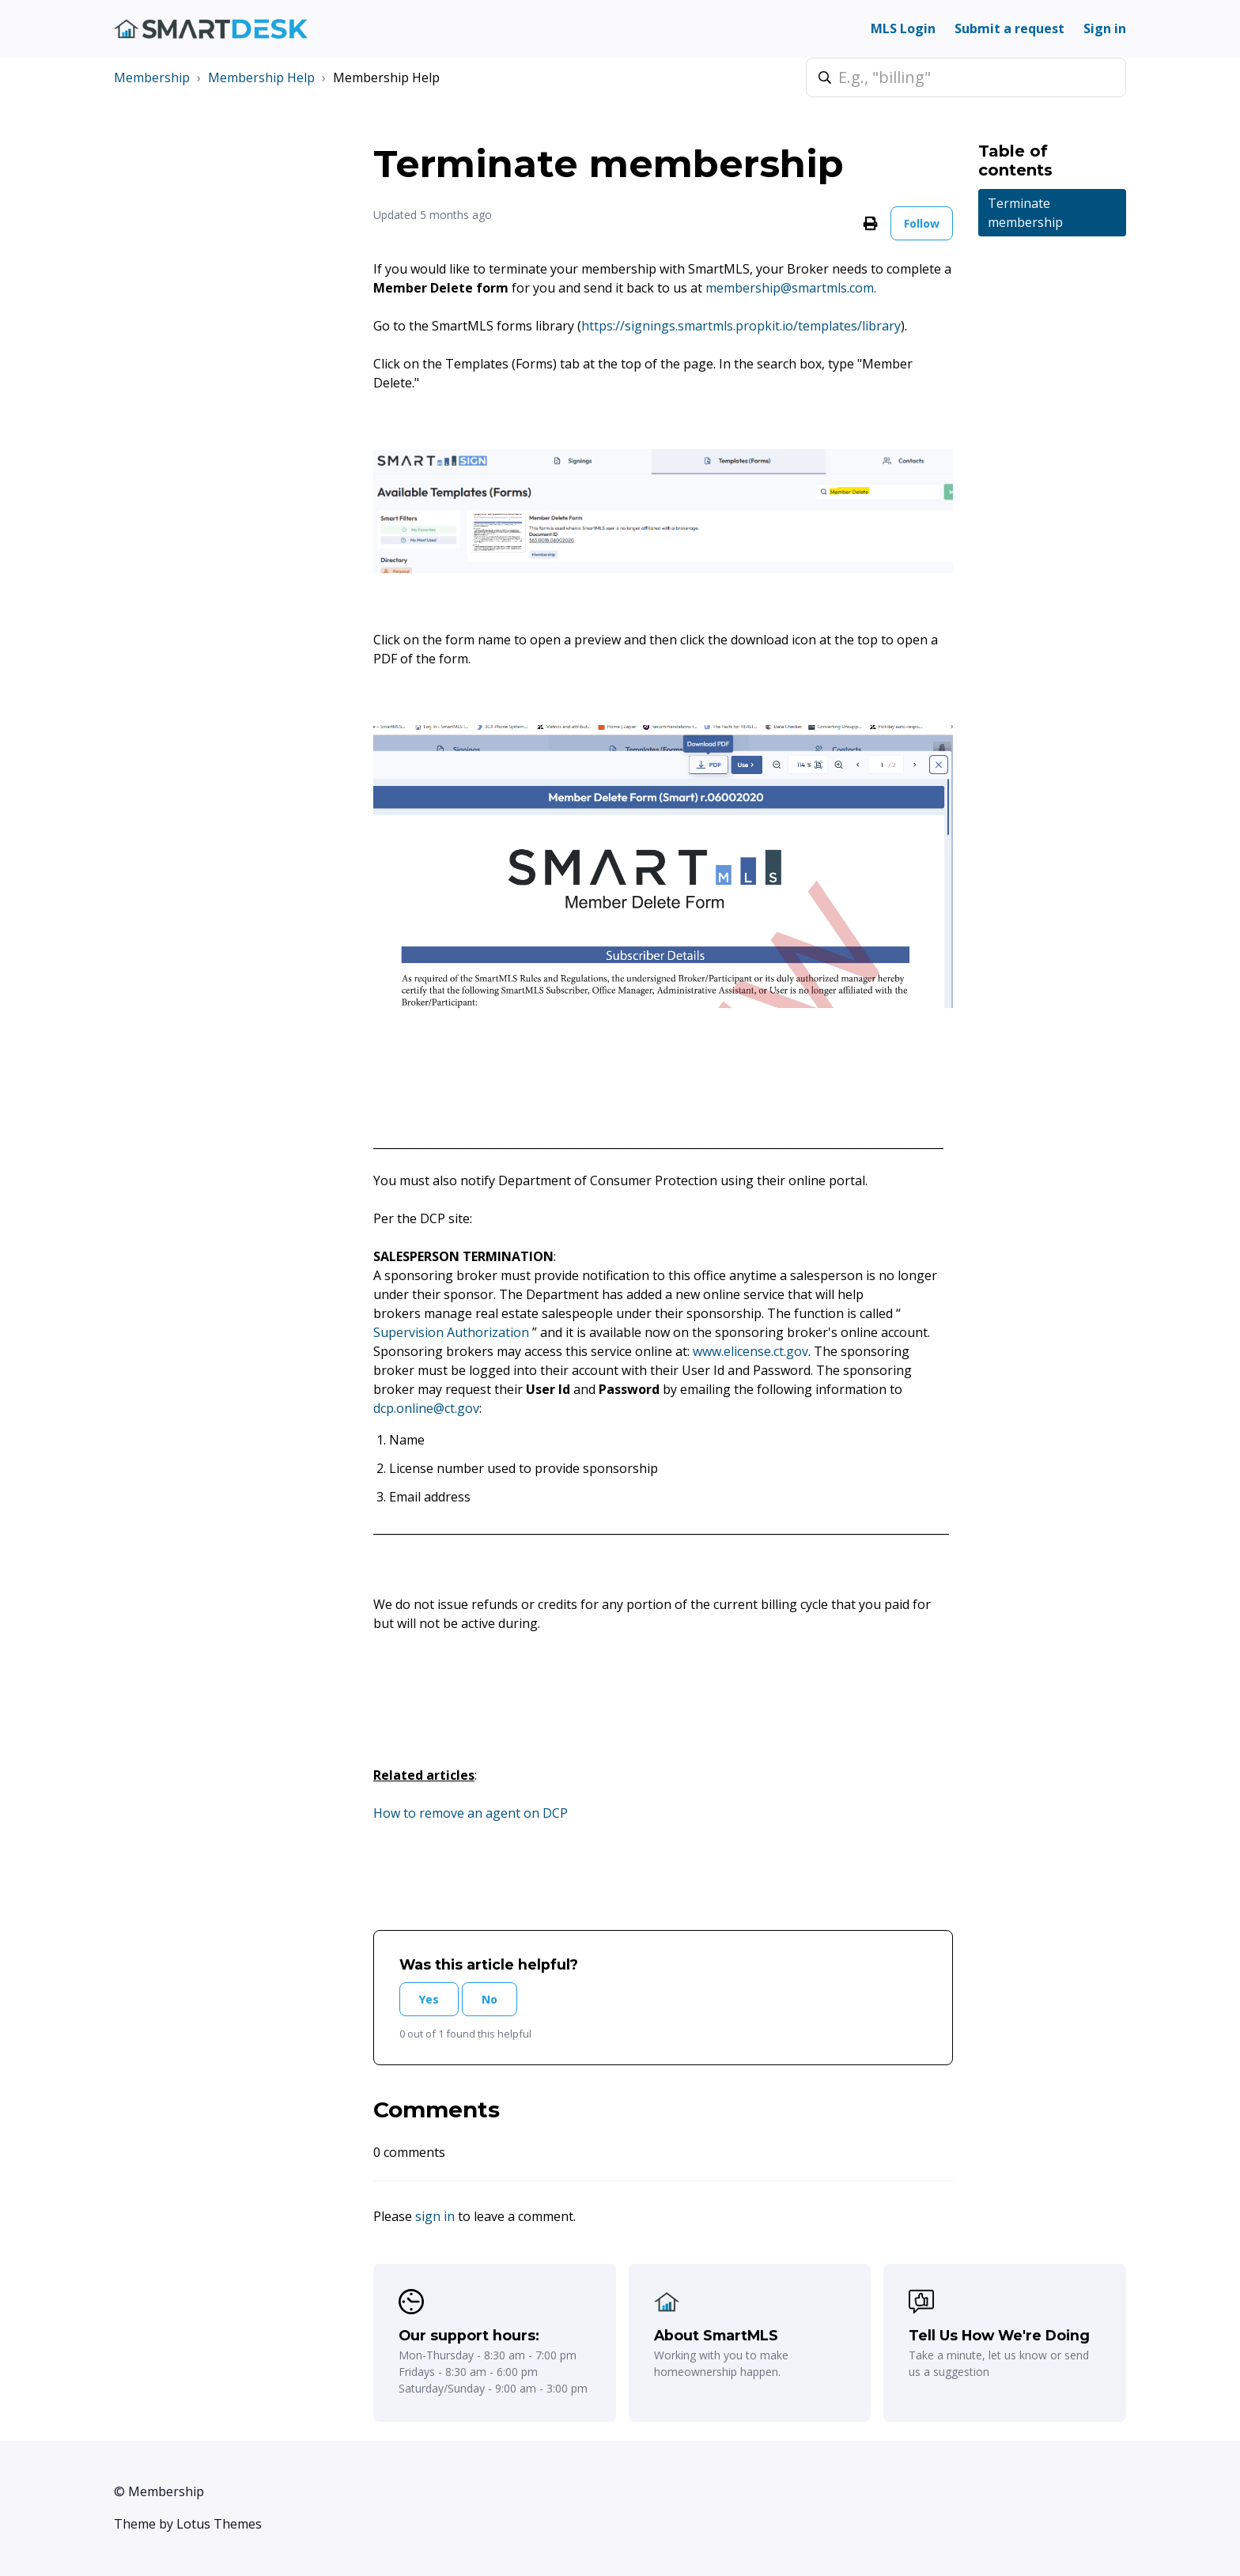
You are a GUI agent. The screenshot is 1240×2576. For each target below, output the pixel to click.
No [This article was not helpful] (489, 1999)
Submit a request (1009, 28)
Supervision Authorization (452, 1332)
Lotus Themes (219, 2524)
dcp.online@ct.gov (426, 1408)
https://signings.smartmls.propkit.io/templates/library (741, 325)
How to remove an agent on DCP (470, 1813)
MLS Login (903, 28)
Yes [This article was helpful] (429, 1999)
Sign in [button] (1104, 28)
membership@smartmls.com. (792, 288)
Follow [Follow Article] (921, 223)
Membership (152, 77)
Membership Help (261, 77)
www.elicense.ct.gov (750, 1351)
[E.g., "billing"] (966, 77)
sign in (435, 2216)
